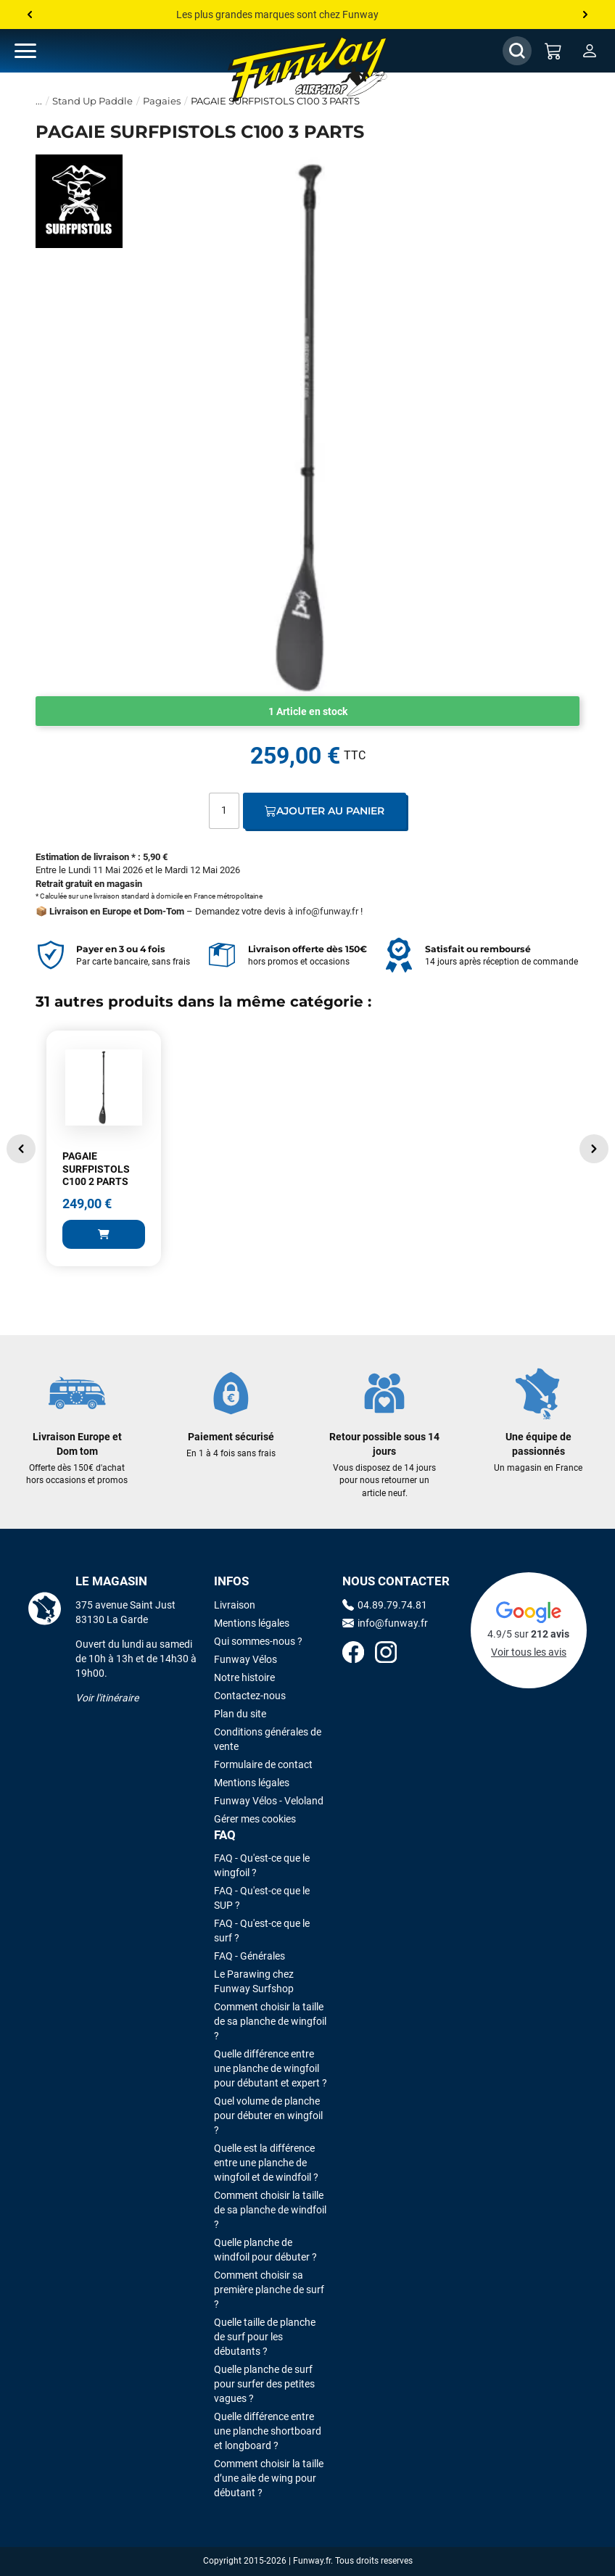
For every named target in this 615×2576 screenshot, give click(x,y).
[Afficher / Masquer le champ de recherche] (517, 51)
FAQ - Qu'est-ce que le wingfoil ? (262, 1865)
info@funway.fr (326, 911)
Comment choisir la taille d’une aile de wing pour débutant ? (268, 2478)
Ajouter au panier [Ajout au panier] (324, 810)
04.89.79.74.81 (384, 1605)
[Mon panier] (553, 51)
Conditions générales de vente (267, 1739)
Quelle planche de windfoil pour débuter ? (265, 2250)
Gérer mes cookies (255, 1819)
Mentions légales (251, 1623)
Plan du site (240, 1714)
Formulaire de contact (263, 1764)
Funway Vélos (245, 1659)
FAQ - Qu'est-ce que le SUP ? (262, 1898)
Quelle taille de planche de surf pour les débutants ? (264, 2336)
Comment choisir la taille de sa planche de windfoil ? (270, 2209)
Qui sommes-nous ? (258, 1641)
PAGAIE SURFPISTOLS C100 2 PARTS (96, 1168)
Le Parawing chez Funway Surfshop (254, 1981)
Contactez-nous (250, 1695)
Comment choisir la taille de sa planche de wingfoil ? (270, 2021)
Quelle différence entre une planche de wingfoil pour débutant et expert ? (270, 2068)
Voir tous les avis (528, 1652)
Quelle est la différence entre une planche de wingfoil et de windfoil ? (266, 2162)
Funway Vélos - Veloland (268, 1801)
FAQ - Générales (249, 1956)
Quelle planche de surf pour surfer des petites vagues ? (264, 2384)
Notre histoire (244, 1677)
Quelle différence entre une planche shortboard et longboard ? (267, 2431)
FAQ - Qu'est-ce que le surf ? (262, 1930)
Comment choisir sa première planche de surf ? (269, 2289)
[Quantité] (224, 811)
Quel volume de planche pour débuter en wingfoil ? (268, 2115)
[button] (21, 1148)
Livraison (234, 1605)
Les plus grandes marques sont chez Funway (277, 14)
